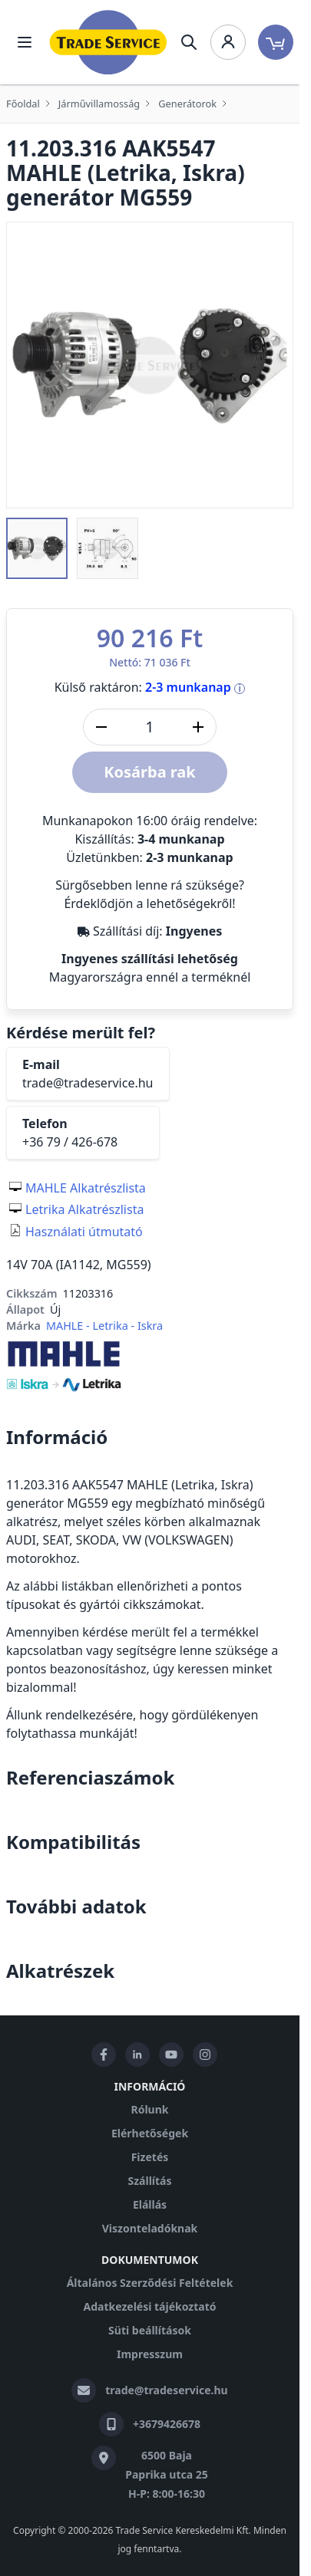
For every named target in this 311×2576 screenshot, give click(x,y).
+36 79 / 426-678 (69, 1141)
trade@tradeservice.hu (88, 1082)
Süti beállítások (149, 2330)
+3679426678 (166, 2423)
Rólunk (150, 2109)
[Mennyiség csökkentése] (101, 727)
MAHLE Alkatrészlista (85, 1187)
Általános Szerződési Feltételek (150, 2282)
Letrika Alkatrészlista (84, 1209)
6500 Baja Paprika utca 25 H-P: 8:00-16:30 (166, 2474)
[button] (37, 548)
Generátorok (187, 103)
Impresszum (150, 2354)
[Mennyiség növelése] (198, 727)
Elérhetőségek (149, 2133)
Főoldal (23, 103)
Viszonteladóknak (150, 2228)
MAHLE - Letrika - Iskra (104, 1325)
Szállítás (149, 2180)
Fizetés (150, 2157)
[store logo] (108, 42)
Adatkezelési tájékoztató (149, 2306)
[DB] (149, 727)
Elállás (150, 2204)
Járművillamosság (99, 103)
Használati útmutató (84, 1231)
